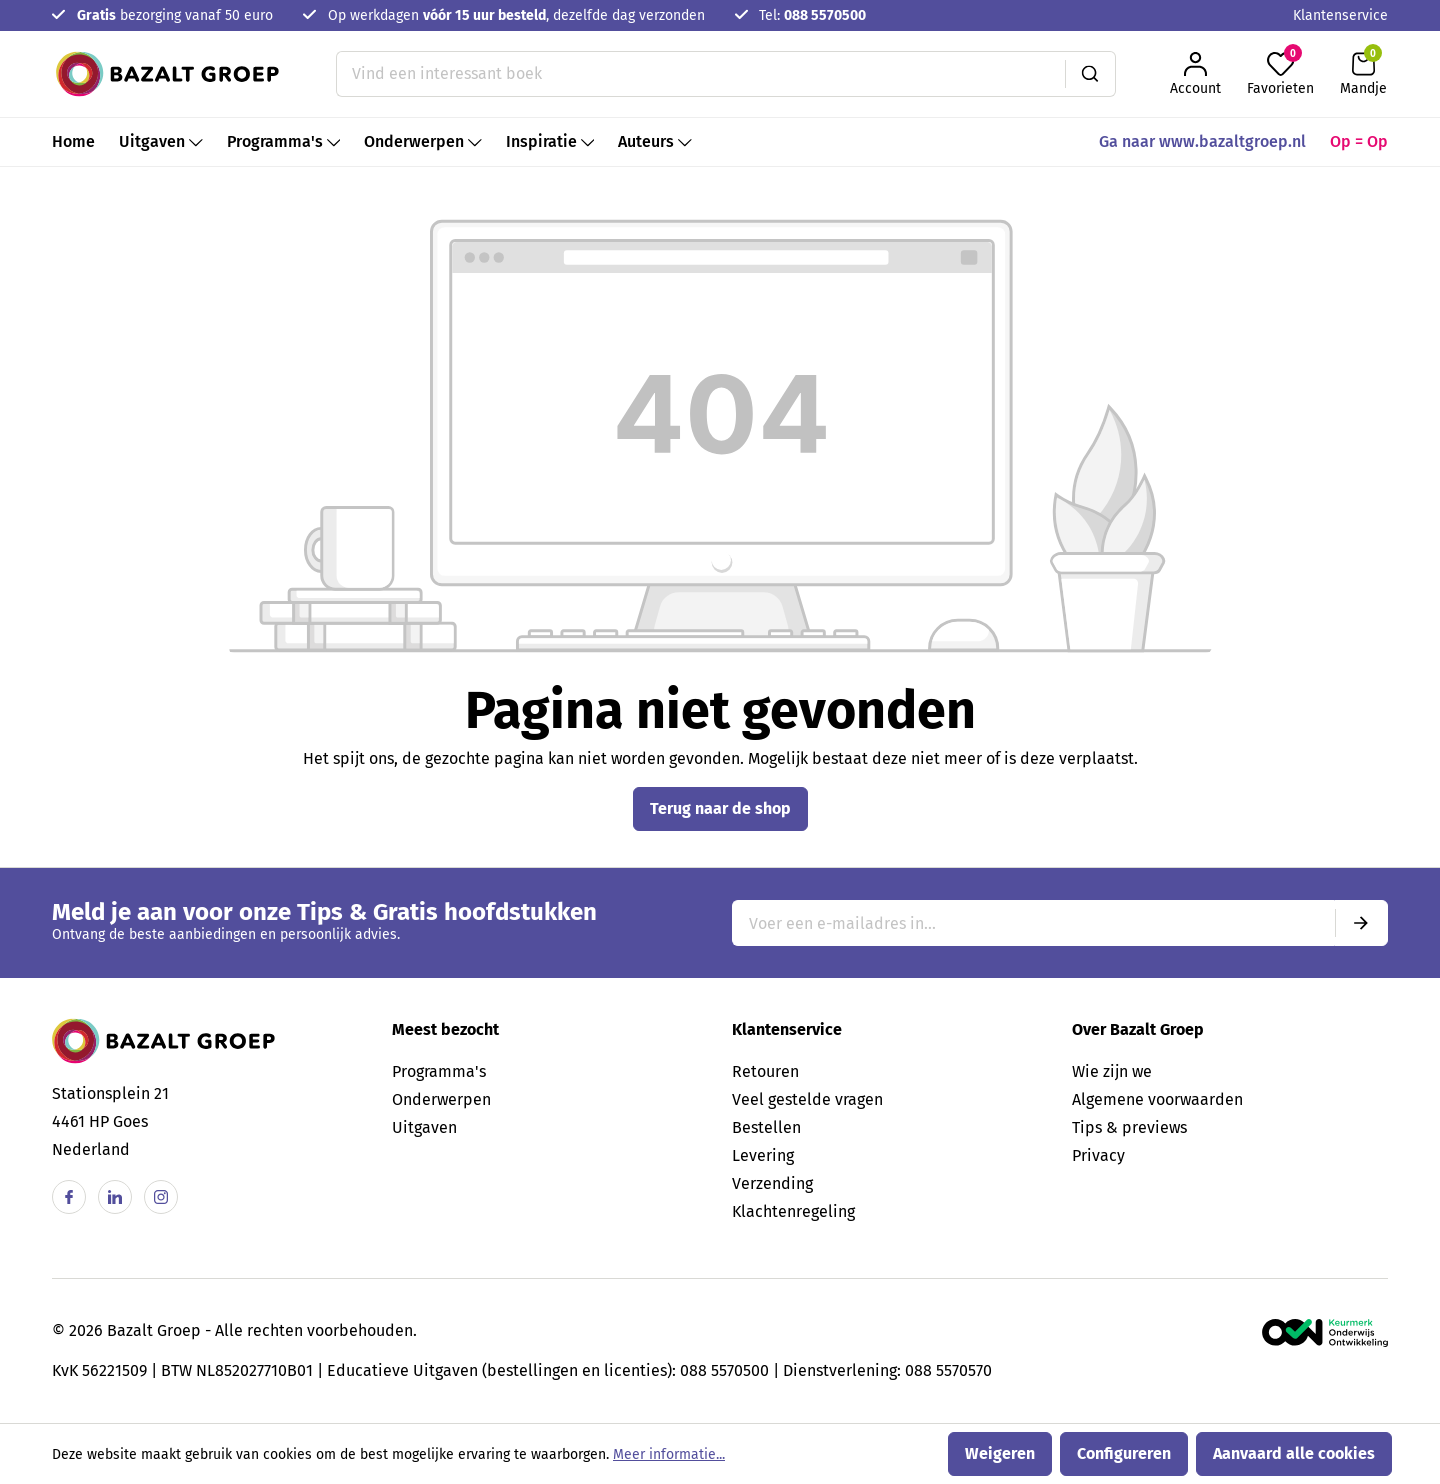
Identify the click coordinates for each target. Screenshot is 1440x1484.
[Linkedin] (115, 1197)
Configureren (1124, 1453)
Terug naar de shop (720, 808)
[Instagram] (161, 1197)
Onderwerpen (441, 1099)
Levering (763, 1155)
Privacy (1098, 1155)
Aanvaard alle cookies (1294, 1453)
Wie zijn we (1112, 1071)
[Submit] (1361, 923)
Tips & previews (1129, 1127)
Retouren (765, 1071)
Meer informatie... (669, 1454)
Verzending (772, 1183)
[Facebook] (69, 1197)
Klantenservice (1340, 15)
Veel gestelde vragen (807, 1099)
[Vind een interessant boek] (701, 74)
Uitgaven (424, 1127)
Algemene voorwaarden (1157, 1099)
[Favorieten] (1280, 74)
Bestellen (766, 1127)
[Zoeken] (1090, 74)
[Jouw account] (1195, 74)
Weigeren (1000, 1453)
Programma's (439, 1071)
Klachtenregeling (793, 1211)
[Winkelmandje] (1363, 74)
